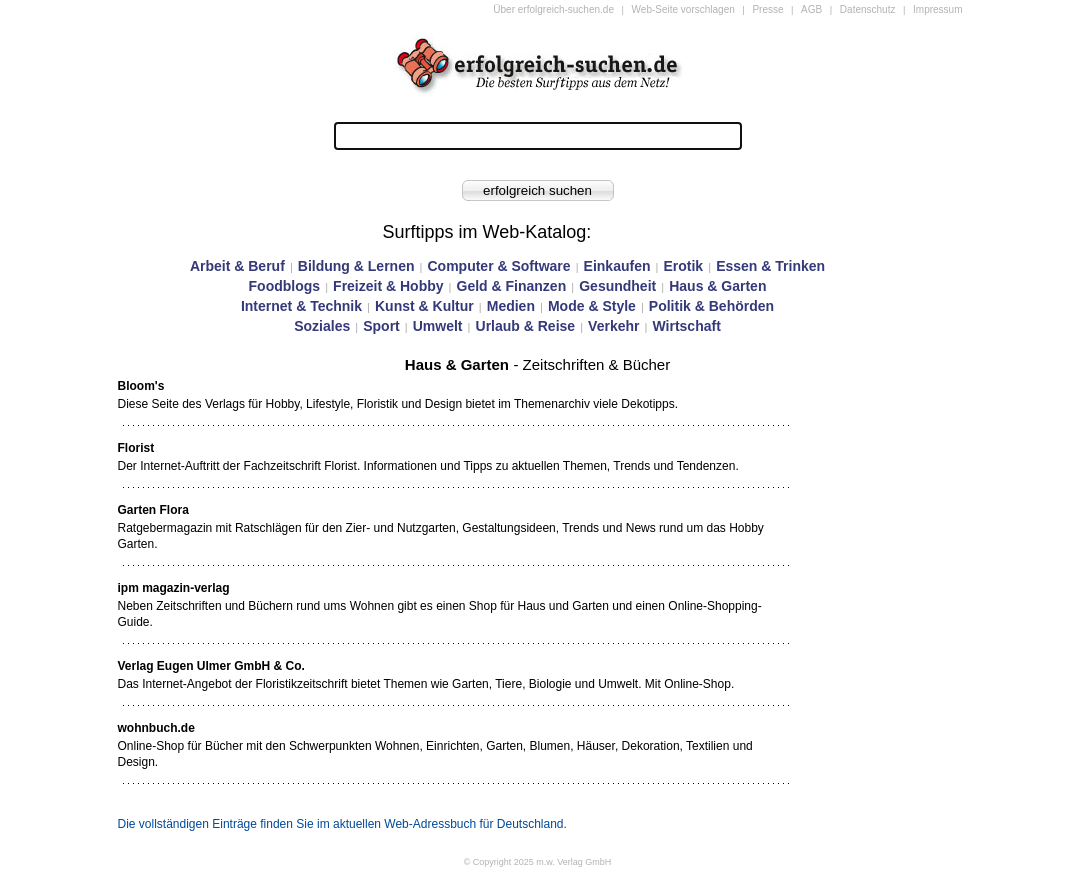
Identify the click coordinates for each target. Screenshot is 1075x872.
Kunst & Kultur (424, 306)
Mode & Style (592, 306)
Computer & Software (498, 266)
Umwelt (438, 326)
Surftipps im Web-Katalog (485, 232)
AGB (811, 9)
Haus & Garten (717, 286)
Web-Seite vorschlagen (683, 9)
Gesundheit (617, 286)
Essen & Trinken (770, 266)
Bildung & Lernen (356, 266)
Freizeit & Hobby (388, 286)
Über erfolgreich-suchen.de (553, 9)
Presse (767, 9)
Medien (511, 306)
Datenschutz (868, 9)
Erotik (683, 266)
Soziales (322, 326)
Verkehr (613, 326)
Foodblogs (285, 286)
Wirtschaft (686, 326)
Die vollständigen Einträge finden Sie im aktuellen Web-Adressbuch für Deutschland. (342, 824)
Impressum (937, 9)
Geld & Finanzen (512, 286)
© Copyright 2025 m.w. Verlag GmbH (538, 862)
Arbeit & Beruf (237, 266)
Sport (381, 326)
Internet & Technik (301, 306)
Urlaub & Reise (526, 326)
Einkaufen (617, 266)
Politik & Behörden (711, 306)
